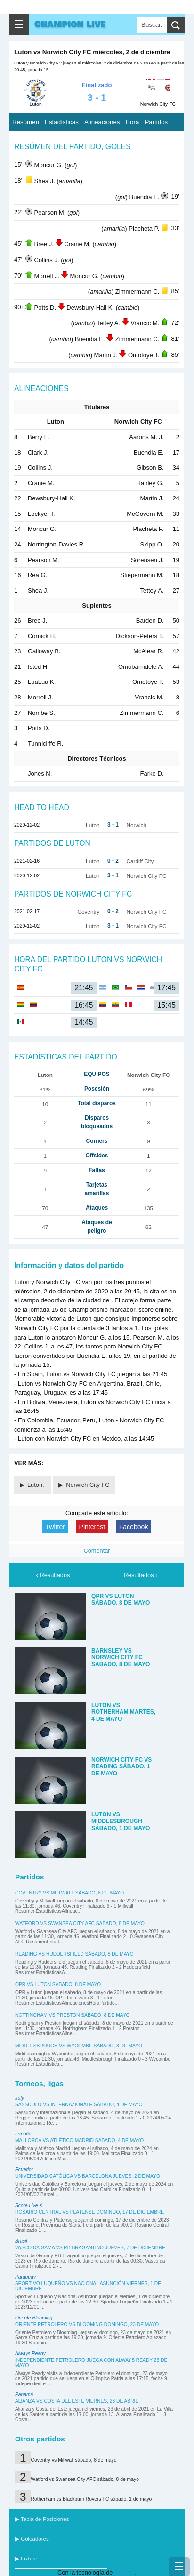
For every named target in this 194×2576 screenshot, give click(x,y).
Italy (19, 2098)
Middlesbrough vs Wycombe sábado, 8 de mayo (78, 2045)
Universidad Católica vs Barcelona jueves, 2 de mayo (87, 2176)
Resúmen (25, 122)
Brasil (21, 2241)
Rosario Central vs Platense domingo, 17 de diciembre (89, 2212)
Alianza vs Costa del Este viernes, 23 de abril (76, 2401)
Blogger (124, 2572)
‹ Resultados (53, 1575)
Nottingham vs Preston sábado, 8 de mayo (72, 2015)
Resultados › (141, 1575)
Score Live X (28, 2205)
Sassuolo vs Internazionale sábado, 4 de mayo (79, 2104)
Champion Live (69, 24)
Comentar (96, 1550)
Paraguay (25, 2276)
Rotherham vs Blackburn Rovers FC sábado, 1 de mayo (91, 2499)
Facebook (133, 1527)
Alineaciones (102, 122)
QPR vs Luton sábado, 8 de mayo (58, 1984)
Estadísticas (62, 122)
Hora (132, 122)
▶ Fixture (26, 2558)
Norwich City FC (87, 1484)
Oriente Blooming (33, 2317)
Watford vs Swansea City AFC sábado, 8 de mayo (80, 1923)
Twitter (55, 1527)
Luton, (36, 1484)
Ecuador (24, 2169)
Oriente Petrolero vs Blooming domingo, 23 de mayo (87, 2324)
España (23, 2133)
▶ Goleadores (32, 2539)
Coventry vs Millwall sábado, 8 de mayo (69, 1892)
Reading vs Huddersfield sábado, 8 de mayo (74, 1954)
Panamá (24, 2394)
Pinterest (92, 1527)
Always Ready (30, 2353)
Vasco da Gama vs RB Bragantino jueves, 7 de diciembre (90, 2247)
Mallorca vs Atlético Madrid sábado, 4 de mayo (79, 2140)
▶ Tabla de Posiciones (42, 2519)
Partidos (156, 122)
